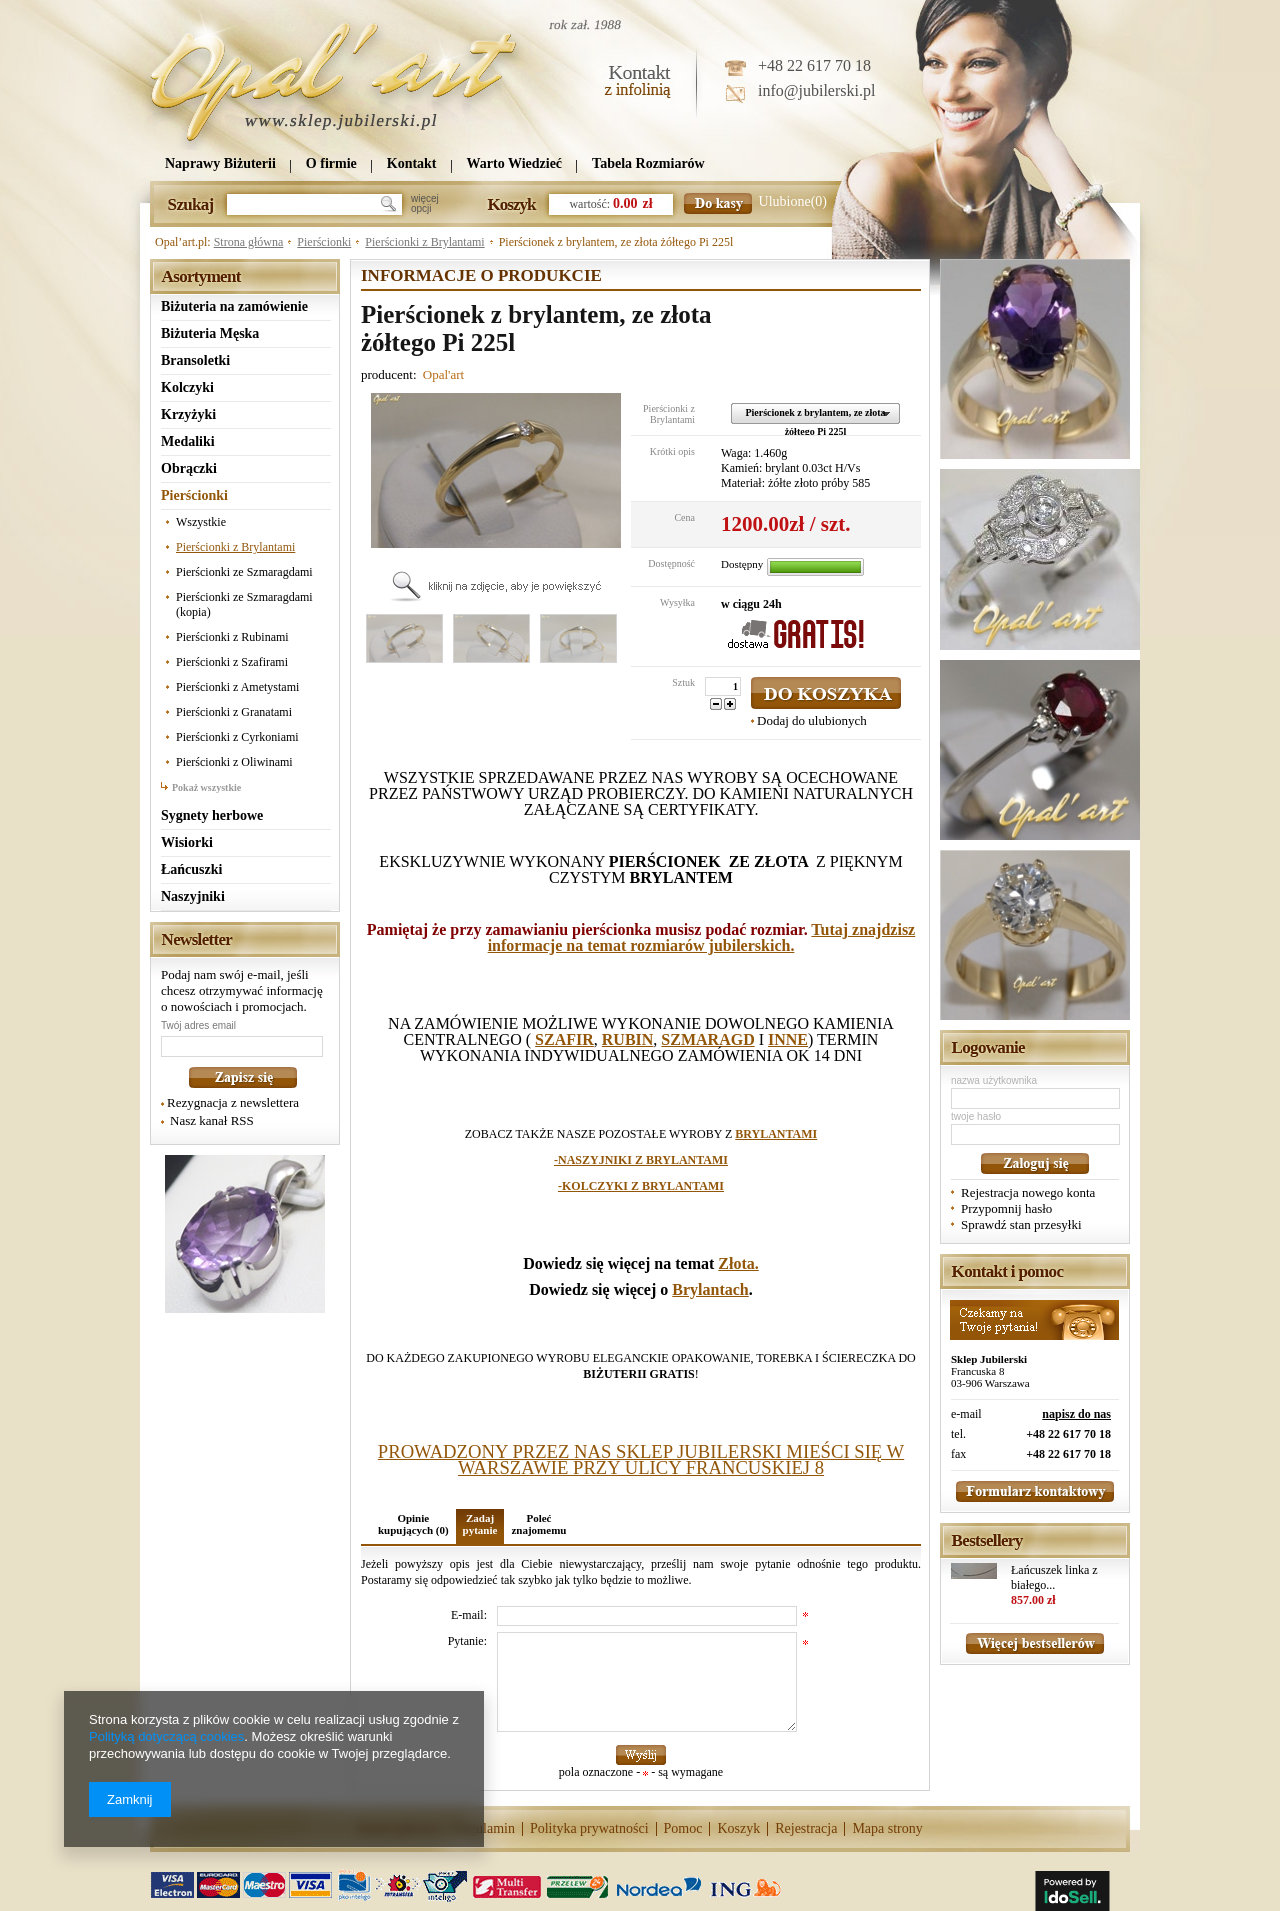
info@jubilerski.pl (816, 90)
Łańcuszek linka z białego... (1054, 1577)
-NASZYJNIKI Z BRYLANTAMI (641, 1160)
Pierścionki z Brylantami (424, 242)
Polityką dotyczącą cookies (166, 1736)
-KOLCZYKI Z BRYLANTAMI (641, 1186)
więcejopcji (425, 204)
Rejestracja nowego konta (1028, 1192)
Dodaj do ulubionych (812, 720)
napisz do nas (1076, 1414)
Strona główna (249, 242)
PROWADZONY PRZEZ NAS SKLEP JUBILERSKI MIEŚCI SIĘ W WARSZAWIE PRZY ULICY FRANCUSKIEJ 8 (641, 1459)
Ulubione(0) (793, 201)
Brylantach (710, 1289)
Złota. (738, 1263)
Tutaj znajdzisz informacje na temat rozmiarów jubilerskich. (702, 937)
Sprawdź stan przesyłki (1021, 1224)
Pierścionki (324, 242)
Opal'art (443, 374)
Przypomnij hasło (1006, 1208)
